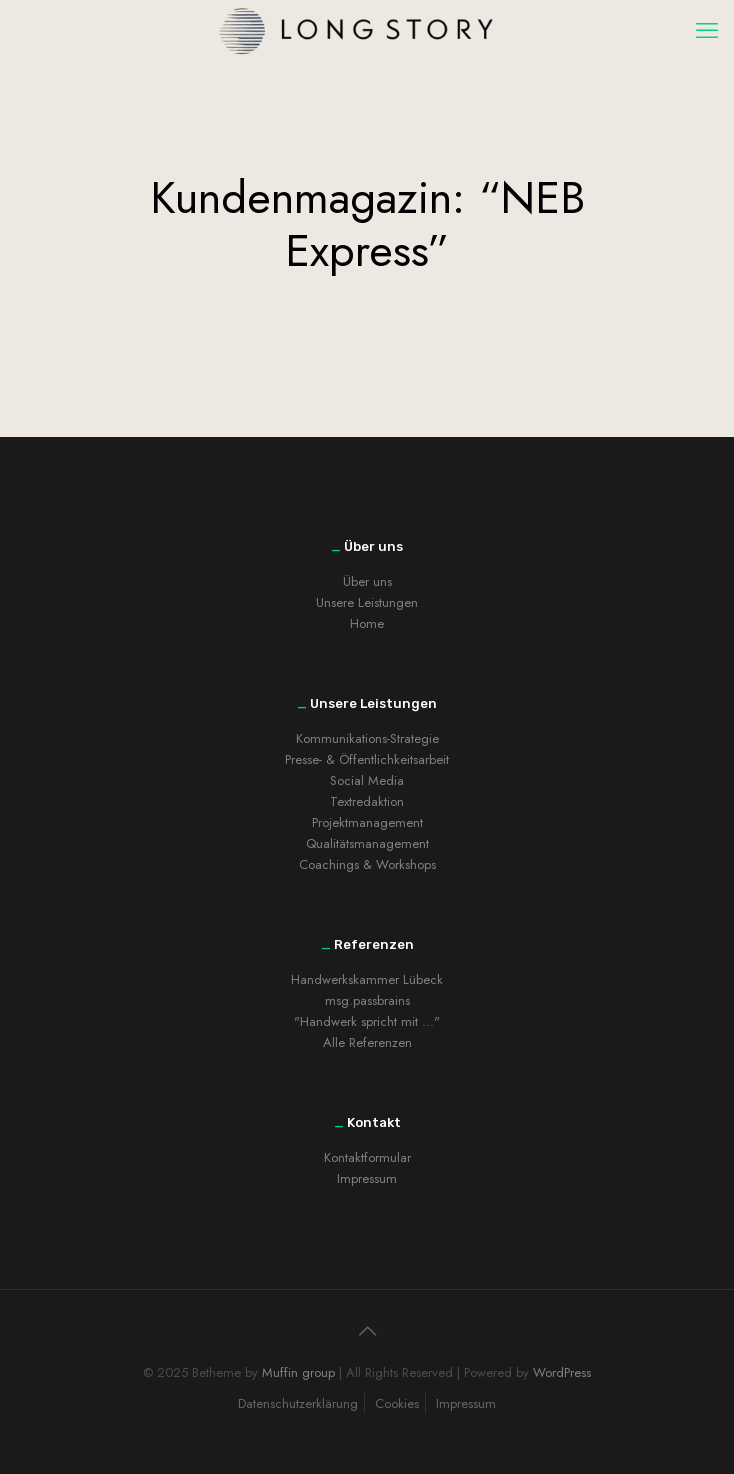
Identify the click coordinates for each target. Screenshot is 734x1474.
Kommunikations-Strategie (367, 738)
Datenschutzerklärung (298, 1403)
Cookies (397, 1403)
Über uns (367, 581)
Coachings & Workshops (367, 864)
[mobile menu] (707, 30)
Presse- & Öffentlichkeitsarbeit (367, 759)
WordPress (562, 1372)
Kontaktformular (367, 1157)
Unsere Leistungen (367, 602)
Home (367, 623)
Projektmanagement (367, 822)
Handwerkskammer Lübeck (367, 979)
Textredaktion (367, 801)
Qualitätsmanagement (367, 843)
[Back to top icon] (367, 1331)
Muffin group (298, 1372)
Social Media (367, 780)
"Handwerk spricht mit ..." (367, 1021)
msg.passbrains (367, 1000)
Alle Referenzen (367, 1042)
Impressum (367, 1178)
